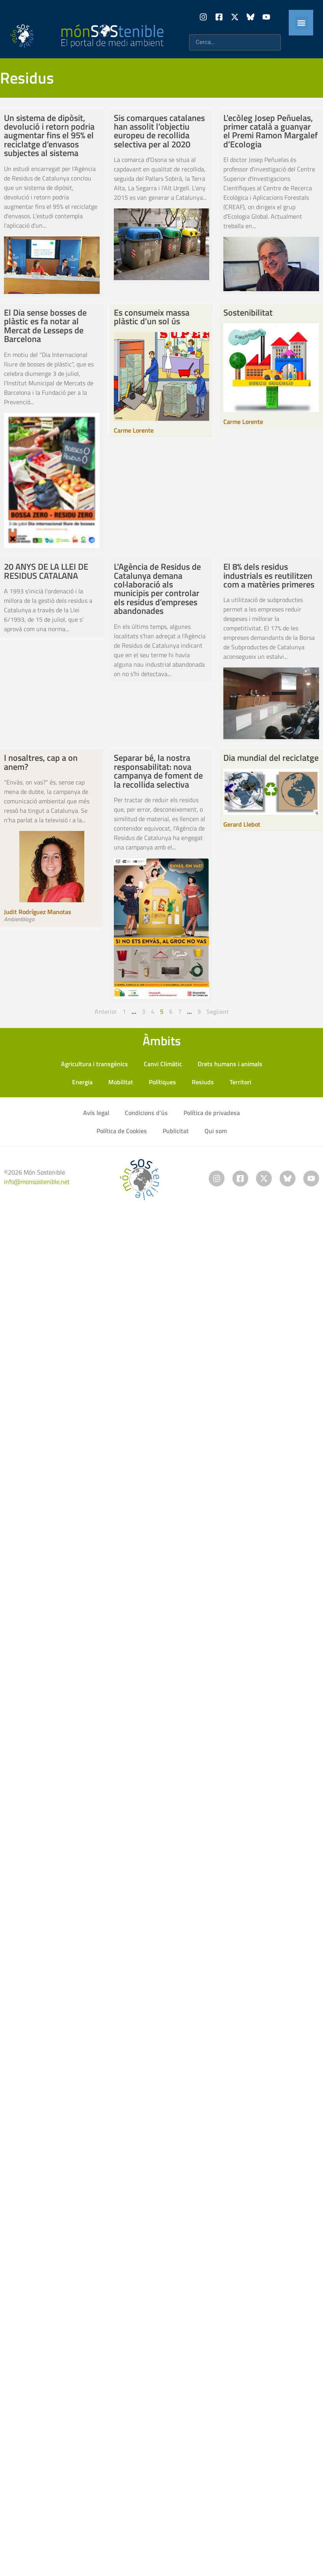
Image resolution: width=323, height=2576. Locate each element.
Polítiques (162, 1082)
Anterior (106, 1011)
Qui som (215, 1131)
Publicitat (176, 1131)
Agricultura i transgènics (94, 1064)
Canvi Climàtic (163, 1064)
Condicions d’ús (146, 1112)
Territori (240, 1082)
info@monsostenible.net (37, 1181)
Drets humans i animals (230, 1064)
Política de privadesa (212, 1112)
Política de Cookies (122, 1131)
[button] (301, 22)
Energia (82, 1082)
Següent (217, 1011)
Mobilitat (120, 1082)
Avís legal (96, 1112)
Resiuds (203, 1082)
